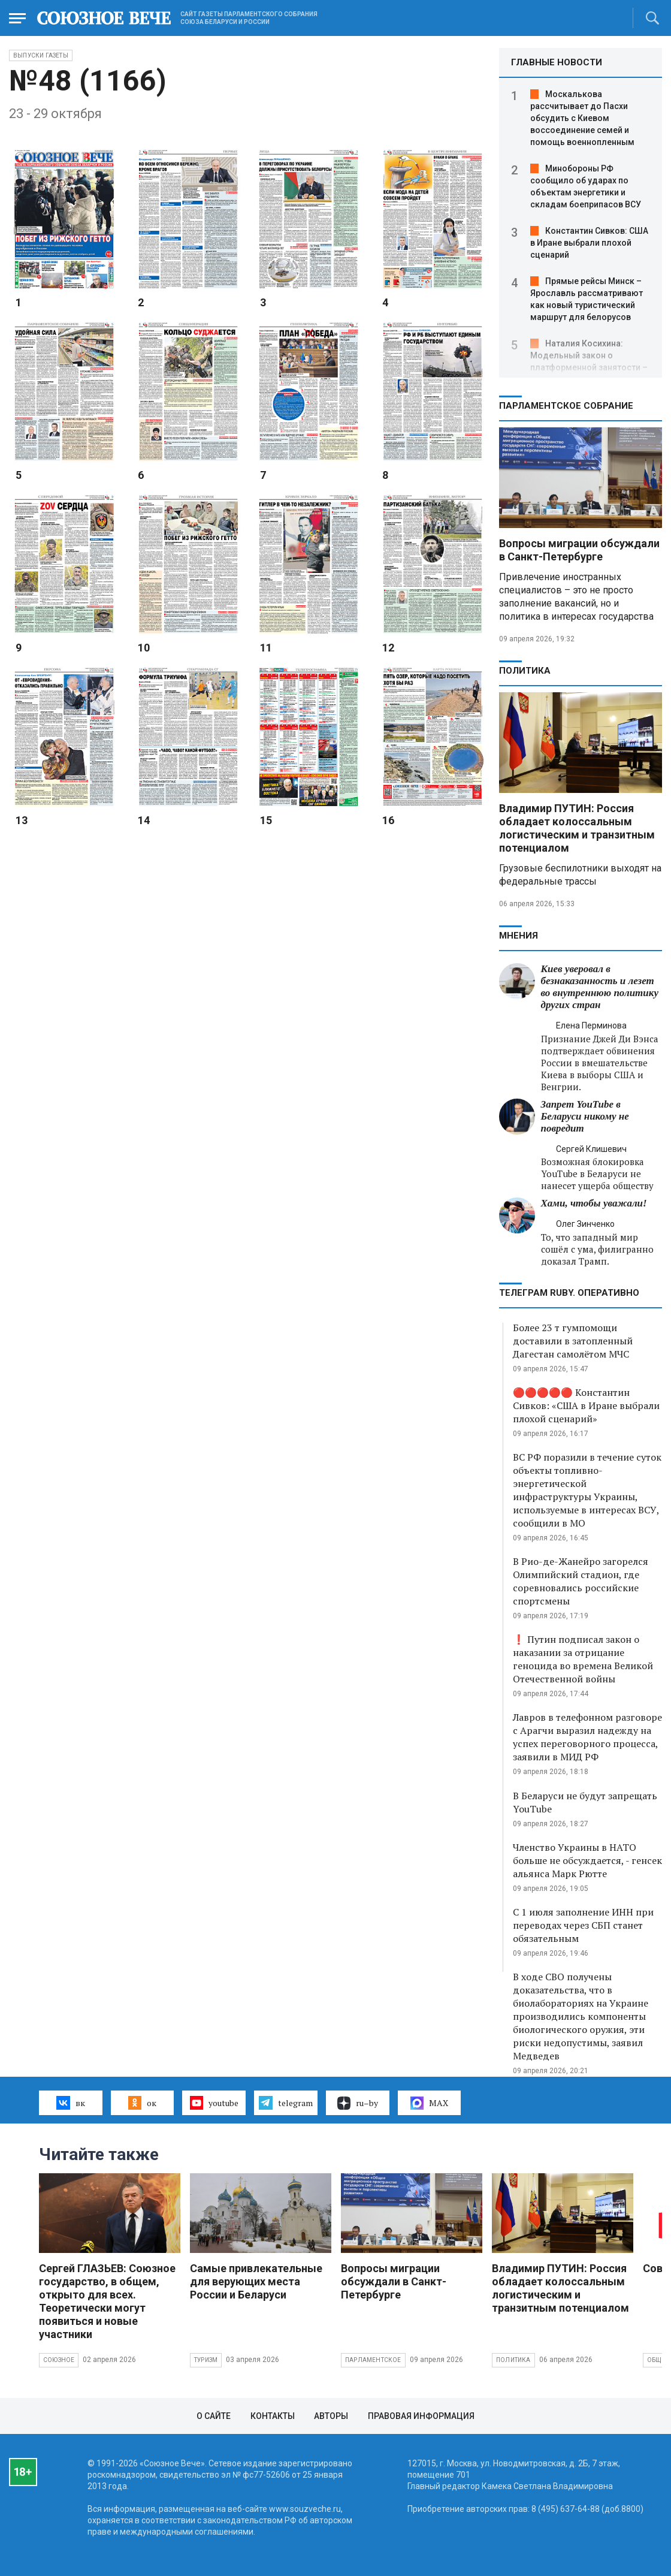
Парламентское (373, 2360)
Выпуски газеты (40, 55)
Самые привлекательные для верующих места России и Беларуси (256, 2281)
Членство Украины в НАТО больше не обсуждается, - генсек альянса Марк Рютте (587, 1860)
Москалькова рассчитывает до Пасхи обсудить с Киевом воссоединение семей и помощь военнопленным (582, 118)
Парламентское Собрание (566, 405)
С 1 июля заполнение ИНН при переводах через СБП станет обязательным (583, 1925)
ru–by (357, 2103)
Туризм (205, 2360)
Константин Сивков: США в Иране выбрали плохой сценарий (589, 243)
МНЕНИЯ (518, 935)
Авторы (331, 2416)
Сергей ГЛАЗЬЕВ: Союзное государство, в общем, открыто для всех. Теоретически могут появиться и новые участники (107, 2301)
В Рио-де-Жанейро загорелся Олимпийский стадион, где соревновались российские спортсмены (580, 1581)
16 (388, 820)
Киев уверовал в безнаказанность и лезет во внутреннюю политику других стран (599, 987)
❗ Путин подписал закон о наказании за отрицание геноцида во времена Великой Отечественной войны (583, 1659)
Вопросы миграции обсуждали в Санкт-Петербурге (579, 550)
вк (70, 2102)
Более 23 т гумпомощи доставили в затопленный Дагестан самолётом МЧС (573, 1341)
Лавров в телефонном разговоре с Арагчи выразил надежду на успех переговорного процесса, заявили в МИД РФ (587, 1737)
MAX (429, 2103)
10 (144, 647)
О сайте (214, 2416)
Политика (525, 670)
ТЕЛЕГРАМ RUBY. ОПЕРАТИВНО (569, 1292)
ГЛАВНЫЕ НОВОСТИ (556, 62)
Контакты (272, 2416)
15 (266, 820)
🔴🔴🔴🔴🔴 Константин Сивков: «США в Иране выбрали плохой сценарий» (586, 1405)
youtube (214, 2102)
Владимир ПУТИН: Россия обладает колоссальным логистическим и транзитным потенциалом (577, 828)
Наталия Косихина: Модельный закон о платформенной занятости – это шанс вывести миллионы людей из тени (589, 367)
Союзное (58, 2360)
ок (142, 2102)
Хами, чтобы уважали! (594, 1203)
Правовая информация (421, 2416)
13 (22, 820)
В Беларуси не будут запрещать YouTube (585, 1802)
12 (388, 647)
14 (144, 820)
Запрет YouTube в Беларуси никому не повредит (585, 1116)
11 (266, 647)
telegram (285, 2102)
